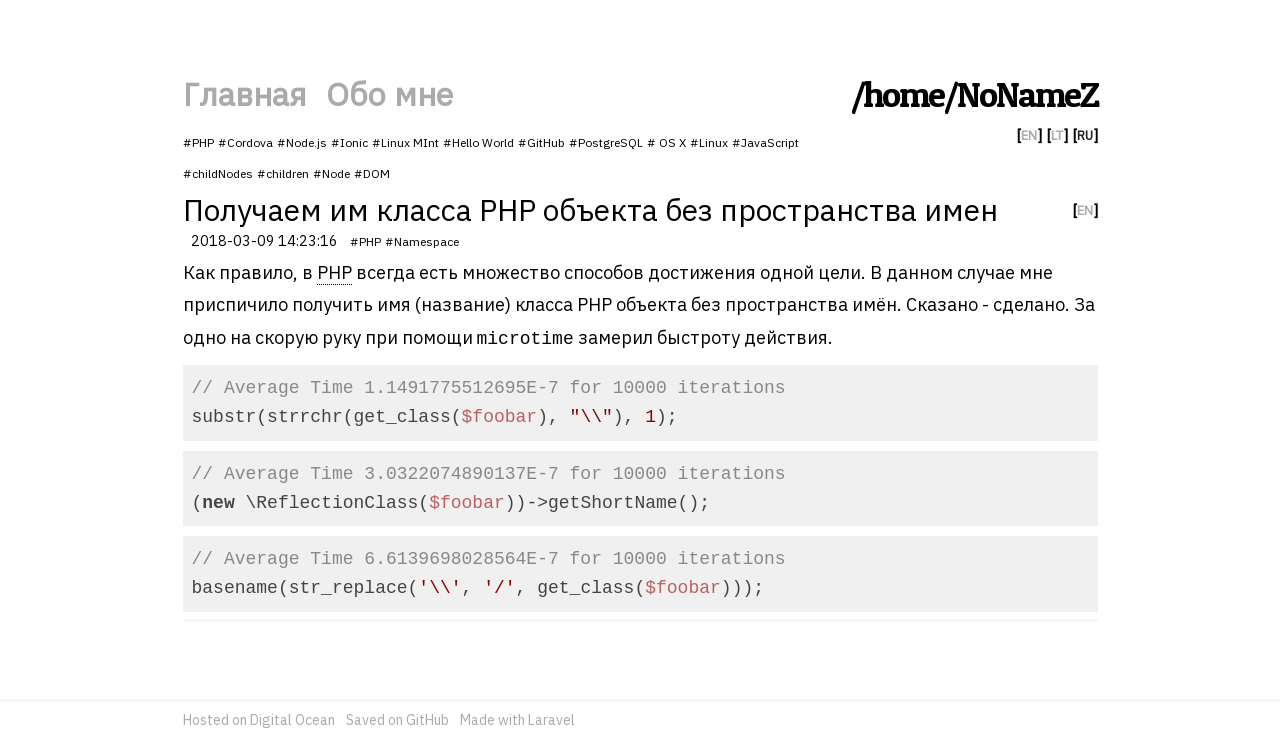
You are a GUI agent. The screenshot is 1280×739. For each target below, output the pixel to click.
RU (1085, 135)
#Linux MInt (405, 142)
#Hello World (478, 142)
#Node (331, 173)
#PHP (198, 142)
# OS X (666, 142)
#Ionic (349, 142)
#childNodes (218, 173)
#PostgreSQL (606, 142)
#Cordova (245, 142)
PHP (334, 272)
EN (1029, 135)
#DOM (372, 173)
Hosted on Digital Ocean (259, 720)
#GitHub (541, 142)
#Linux (709, 142)
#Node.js (302, 142)
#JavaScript (765, 142)
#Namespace (422, 241)
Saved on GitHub (397, 720)
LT (1057, 135)
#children (283, 173)
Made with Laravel (517, 720)
